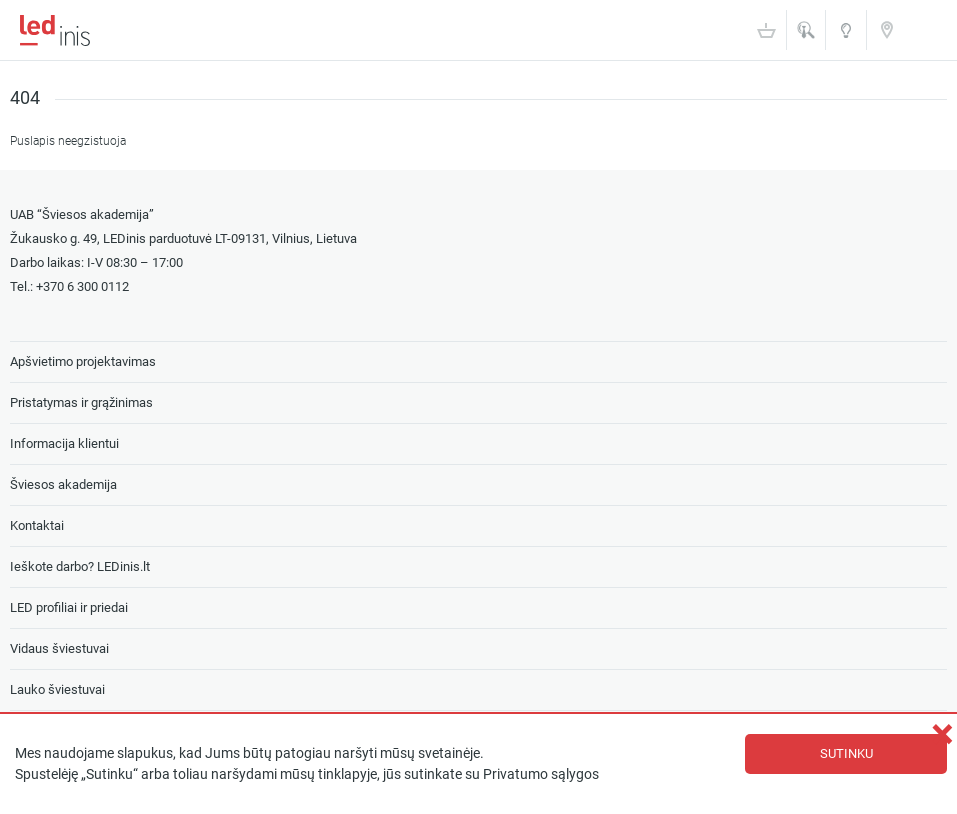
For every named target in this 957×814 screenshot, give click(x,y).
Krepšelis (766, 30)
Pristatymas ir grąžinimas (81, 402)
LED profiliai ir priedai (69, 607)
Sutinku (846, 753)
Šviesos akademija (846, 36)
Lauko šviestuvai (57, 689)
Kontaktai (887, 29)
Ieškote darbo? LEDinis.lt (80, 566)
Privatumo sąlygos (541, 774)
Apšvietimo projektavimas (83, 361)
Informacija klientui (64, 443)
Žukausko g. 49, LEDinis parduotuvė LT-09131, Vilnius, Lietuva (183, 238)
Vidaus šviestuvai (59, 648)
